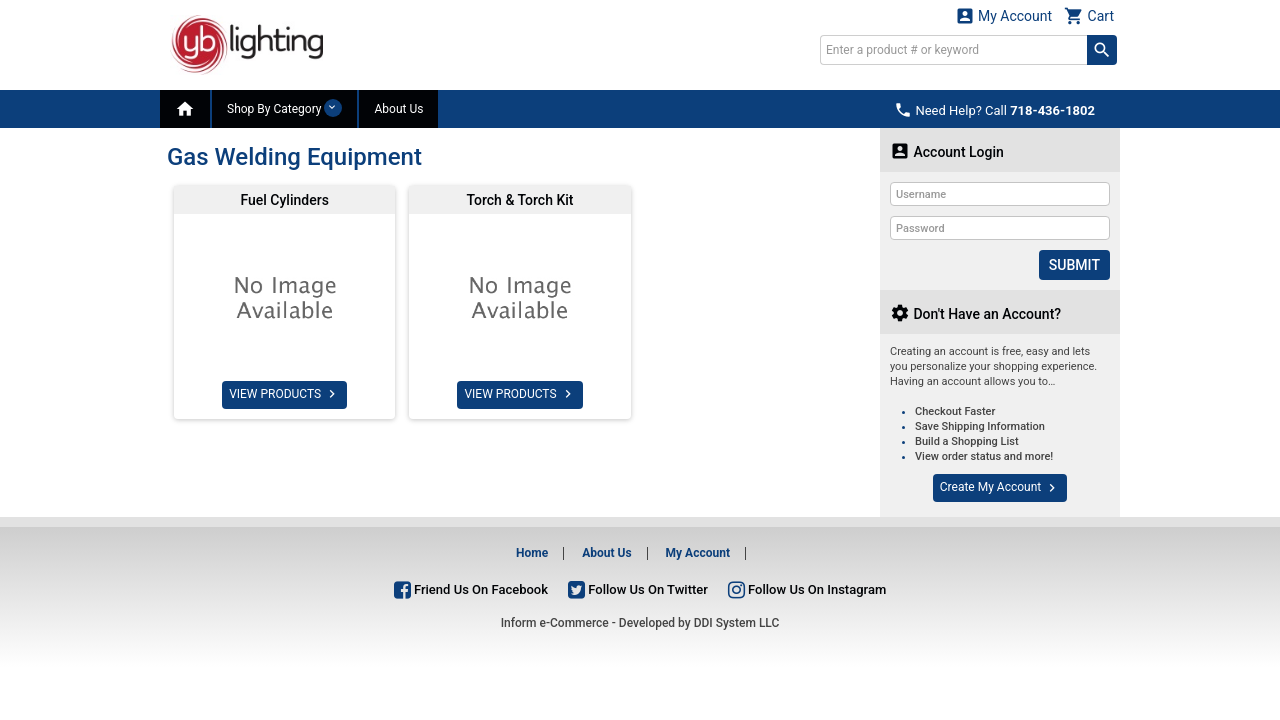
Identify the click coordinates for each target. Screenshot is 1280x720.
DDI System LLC (737, 623)
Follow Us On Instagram (807, 588)
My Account (1004, 15)
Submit (1074, 265)
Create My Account (1000, 488)
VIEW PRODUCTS (284, 394)
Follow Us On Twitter (638, 588)
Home (532, 553)
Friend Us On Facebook (471, 588)
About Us (398, 109)
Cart (1089, 15)
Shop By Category (284, 108)
